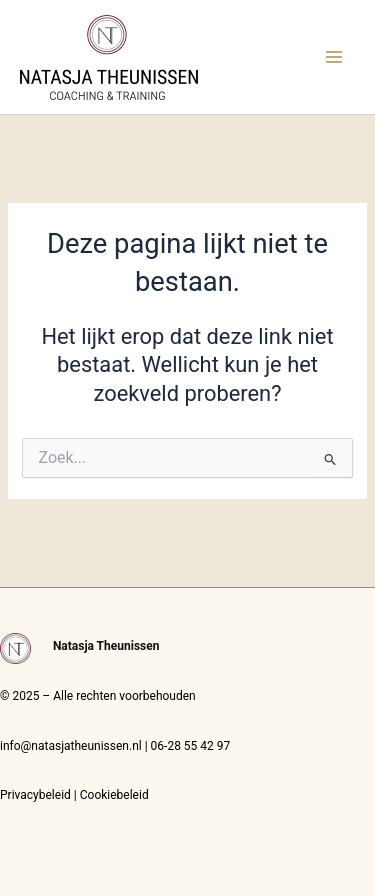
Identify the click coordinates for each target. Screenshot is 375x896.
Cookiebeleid (114, 795)
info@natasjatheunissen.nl (71, 746)
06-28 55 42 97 (191, 746)
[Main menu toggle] (334, 57)
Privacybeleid (35, 795)
